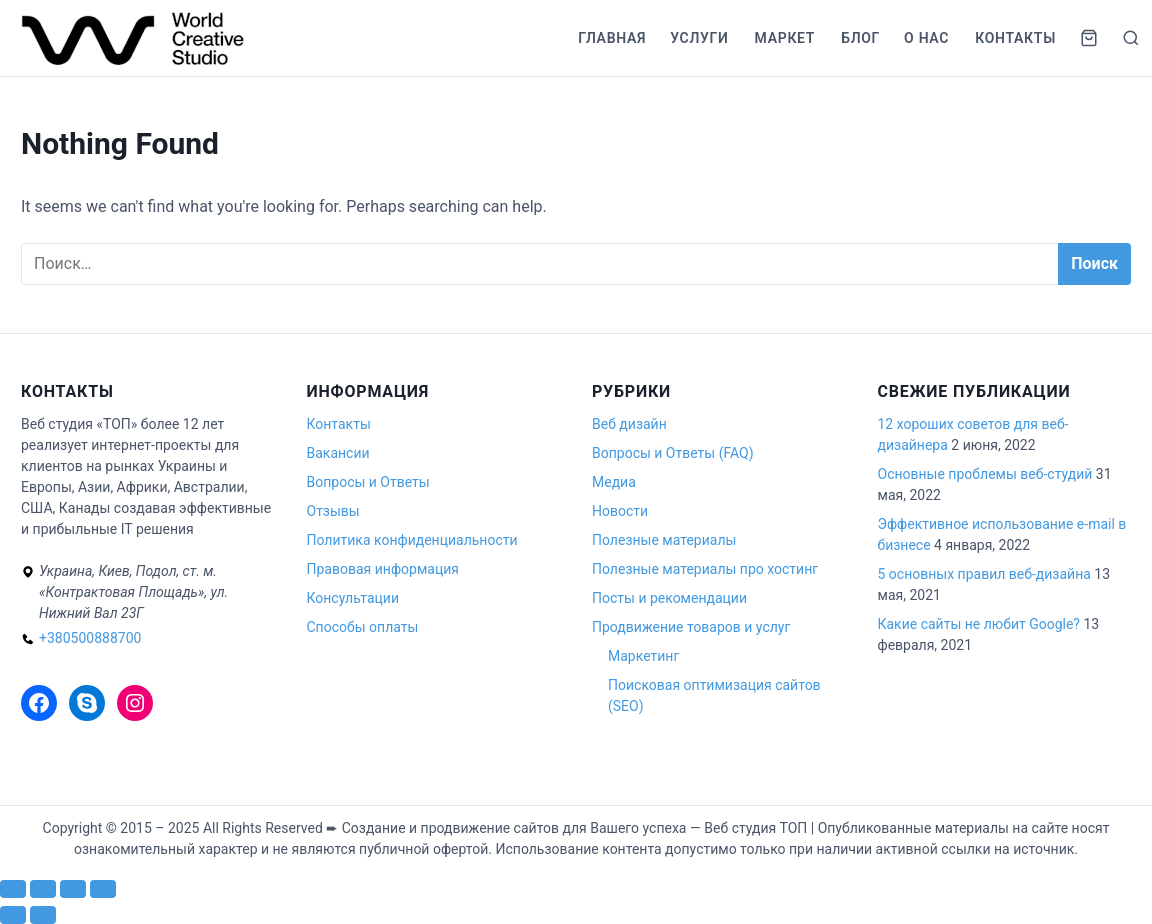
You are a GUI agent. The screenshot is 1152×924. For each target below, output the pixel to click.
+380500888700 (90, 638)
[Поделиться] (73, 889)
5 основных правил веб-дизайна (984, 574)
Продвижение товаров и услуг (691, 627)
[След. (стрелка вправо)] (43, 915)
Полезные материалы (664, 540)
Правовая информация (383, 569)
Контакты (1015, 38)
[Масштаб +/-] (13, 889)
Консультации (353, 598)
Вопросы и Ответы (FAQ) (673, 453)
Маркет (785, 38)
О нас (926, 38)
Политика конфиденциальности (412, 540)
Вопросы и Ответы (368, 482)
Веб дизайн (629, 424)
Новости (620, 511)
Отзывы (333, 511)
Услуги (699, 38)
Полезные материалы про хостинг (705, 569)
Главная (612, 38)
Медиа (614, 482)
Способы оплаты (363, 627)
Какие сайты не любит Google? (979, 624)
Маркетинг (643, 656)
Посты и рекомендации (669, 598)
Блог (860, 38)
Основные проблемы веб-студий (985, 474)
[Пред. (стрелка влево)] (13, 915)
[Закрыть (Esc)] (103, 889)
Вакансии (338, 453)
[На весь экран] (43, 889)
